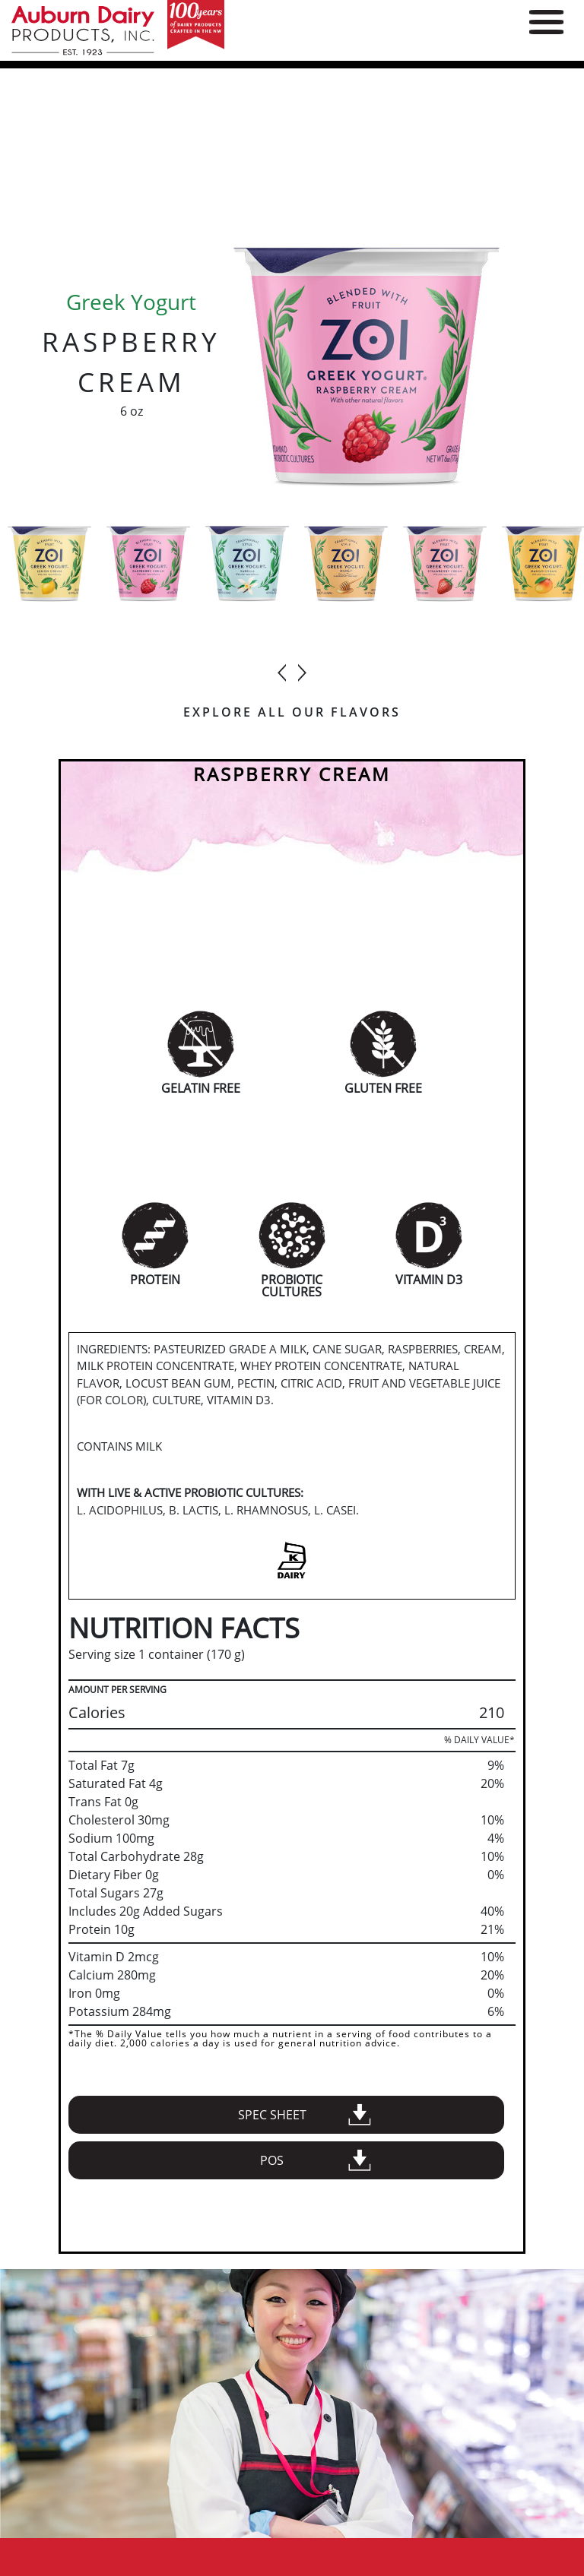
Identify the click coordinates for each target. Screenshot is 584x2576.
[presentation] (282, 666)
